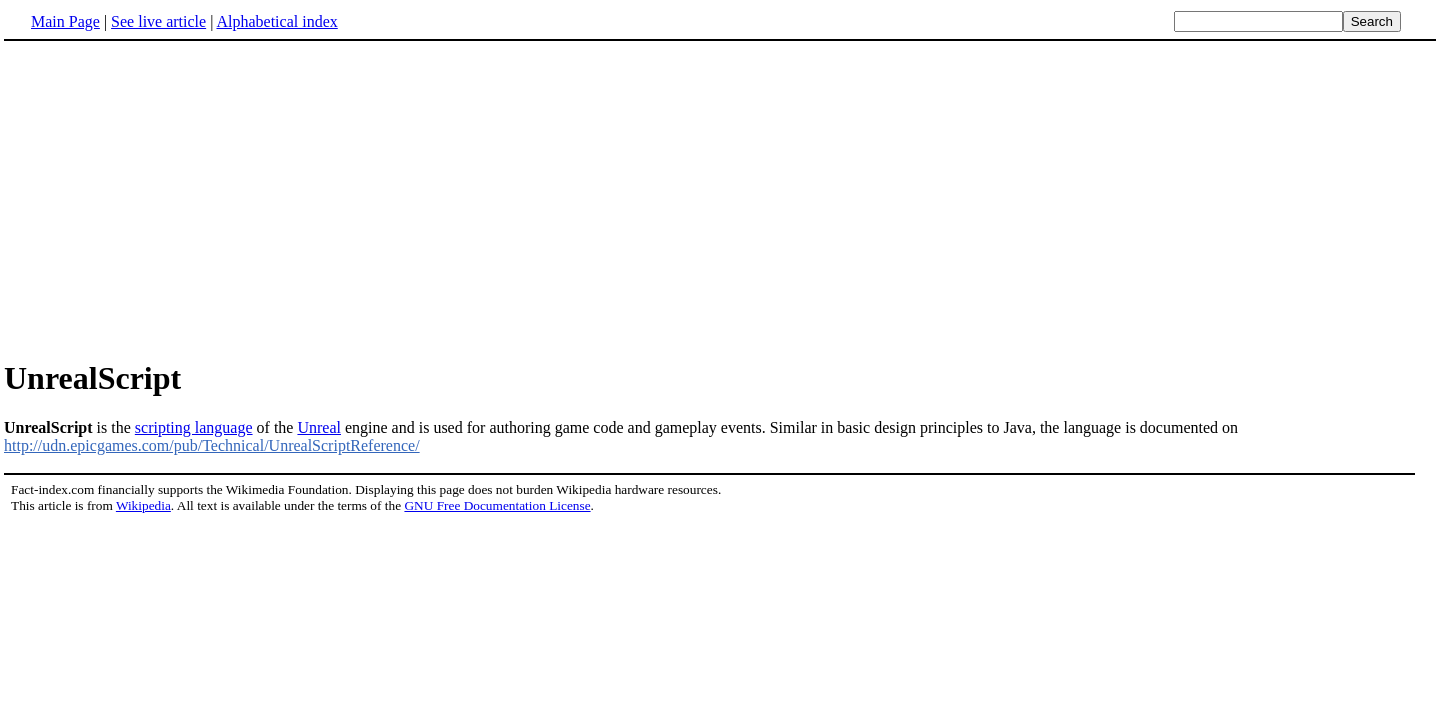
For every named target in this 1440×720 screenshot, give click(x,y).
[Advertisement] (720, 199)
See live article (158, 21)
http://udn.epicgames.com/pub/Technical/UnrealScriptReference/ (212, 445)
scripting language (194, 427)
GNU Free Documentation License (497, 505)
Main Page (65, 21)
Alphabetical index (276, 21)
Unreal (319, 427)
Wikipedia (143, 505)
